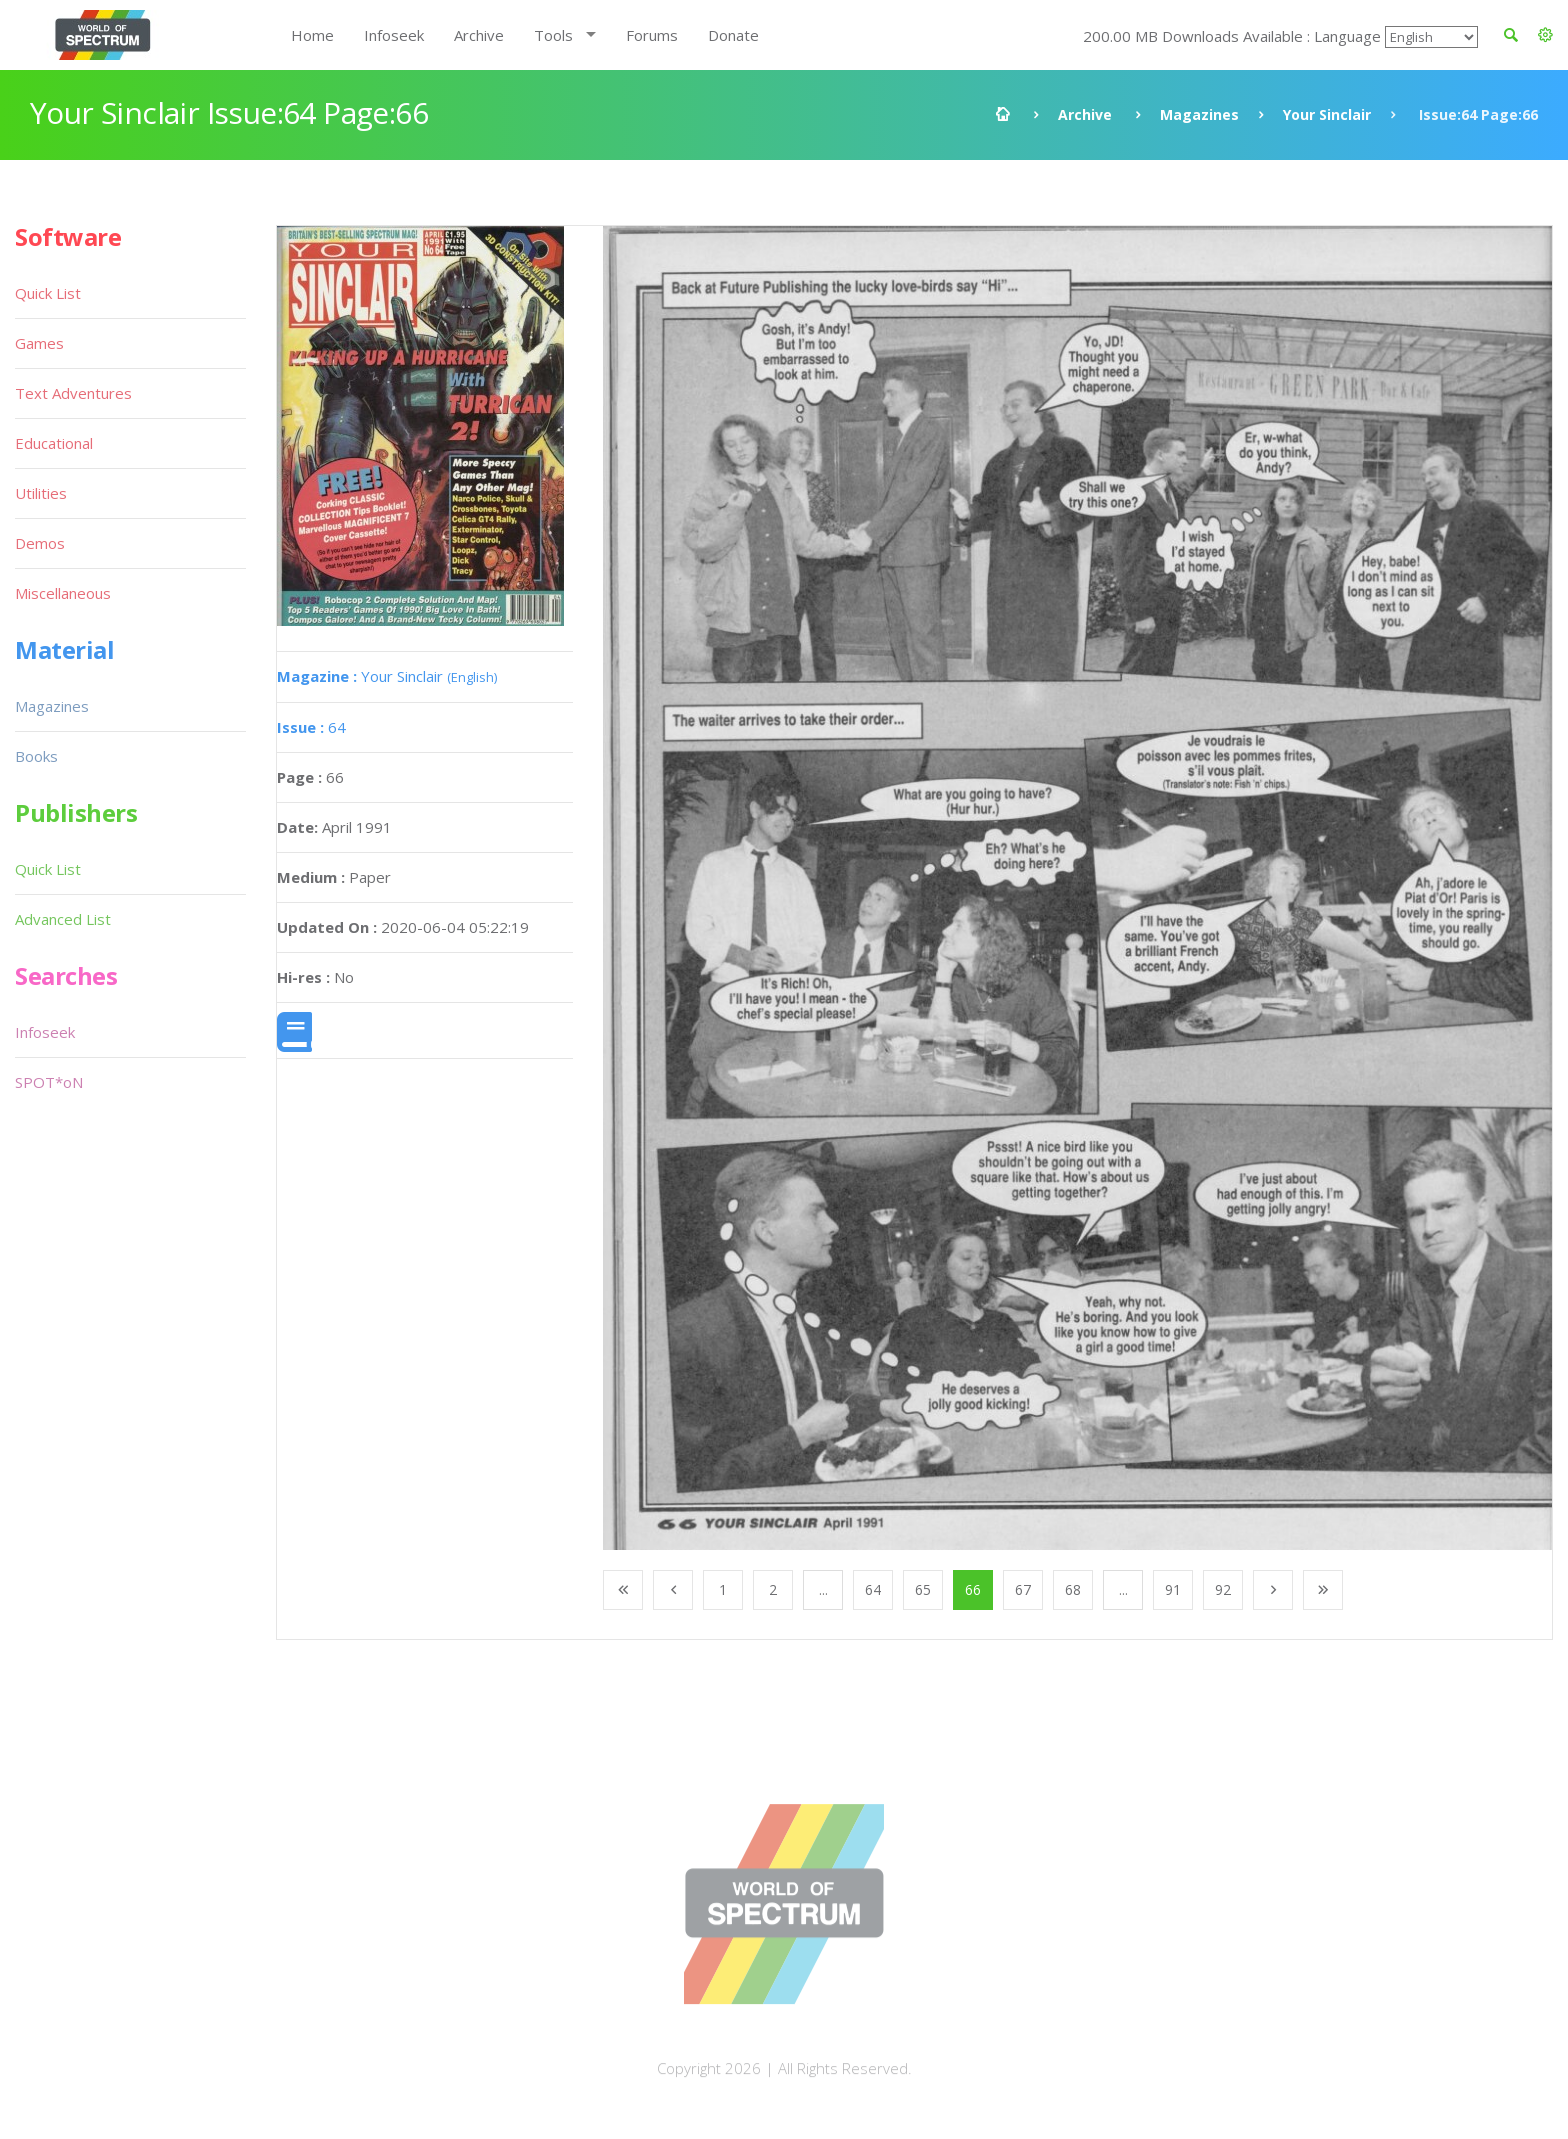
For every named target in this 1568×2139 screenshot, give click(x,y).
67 (1023, 1589)
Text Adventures (73, 393)
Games (39, 343)
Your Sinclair (1327, 114)
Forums (652, 35)
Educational (54, 443)
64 (311, 727)
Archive (479, 35)
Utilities (41, 493)
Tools (553, 35)
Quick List (48, 293)
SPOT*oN (49, 1082)
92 (1223, 1589)
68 (1073, 1589)
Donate (733, 35)
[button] (1545, 35)
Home (312, 35)
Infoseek (394, 35)
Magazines (1199, 114)
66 (973, 1589)
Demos (40, 543)
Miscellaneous (63, 593)
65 (923, 1589)
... (823, 1589)
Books (36, 756)
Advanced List (63, 919)
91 (1173, 1589)
